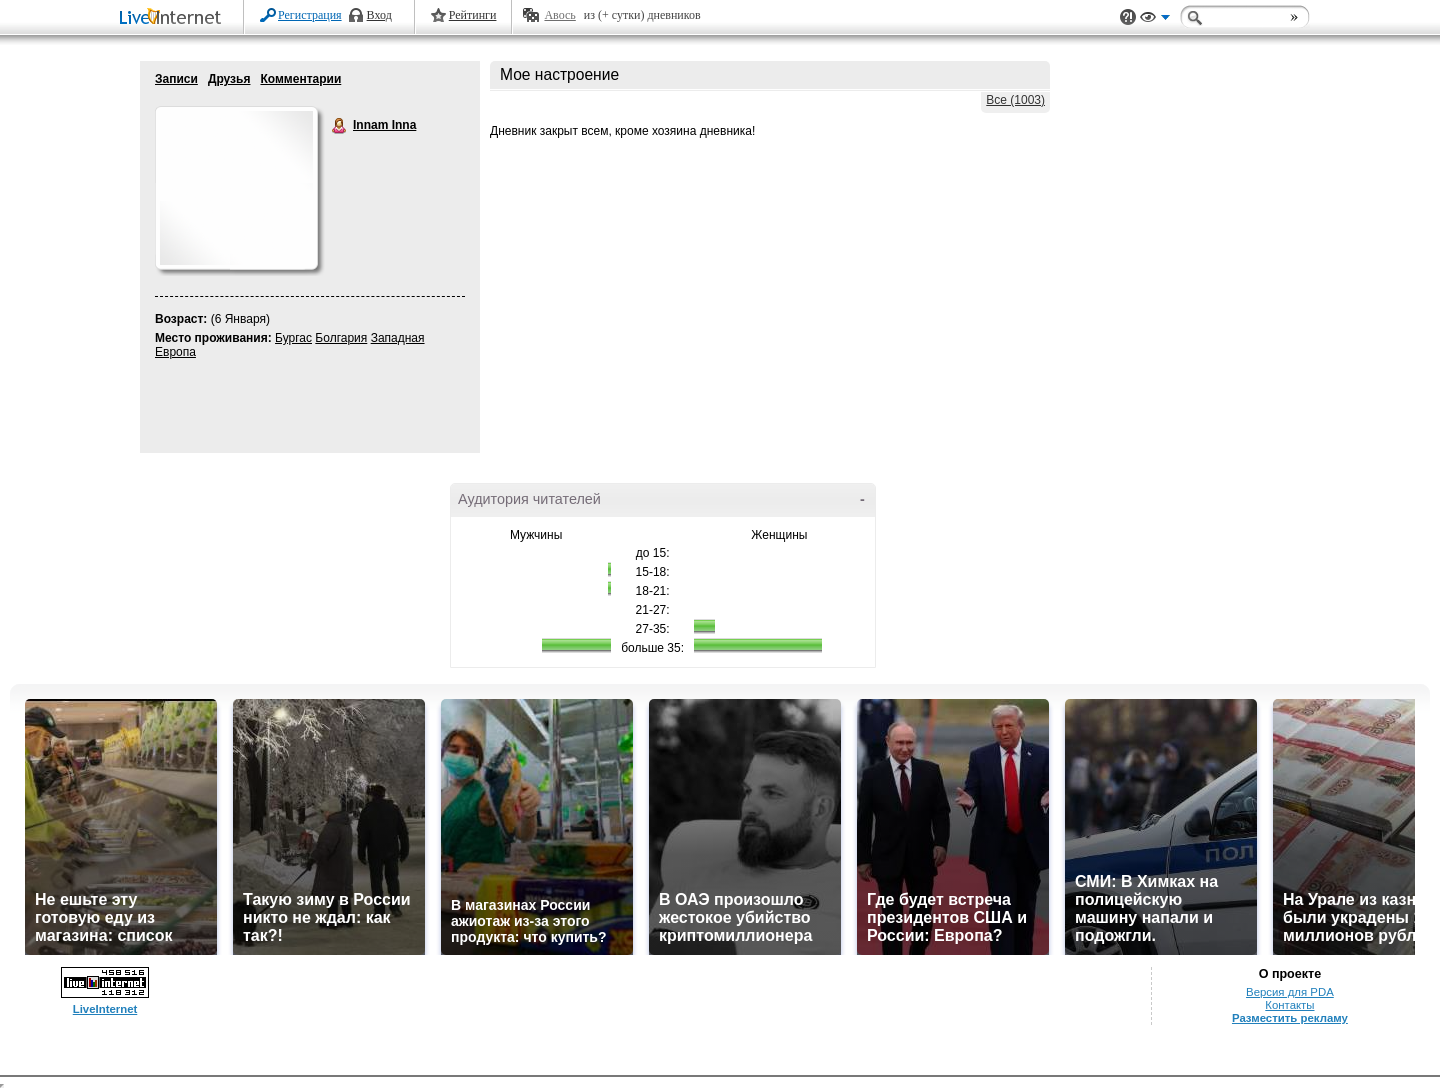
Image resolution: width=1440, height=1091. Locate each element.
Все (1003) (1015, 100)
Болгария (341, 338)
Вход (379, 15)
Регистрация (310, 15)
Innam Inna (340, 126)
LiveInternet (174, 18)
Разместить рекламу (1290, 1018)
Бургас (293, 338)
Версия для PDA (1290, 992)
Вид (1155, 20)
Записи (176, 79)
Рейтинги (473, 15)
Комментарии (300, 79)
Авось (559, 15)
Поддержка (1128, 17)
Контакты (1289, 1005)
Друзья (229, 79)
